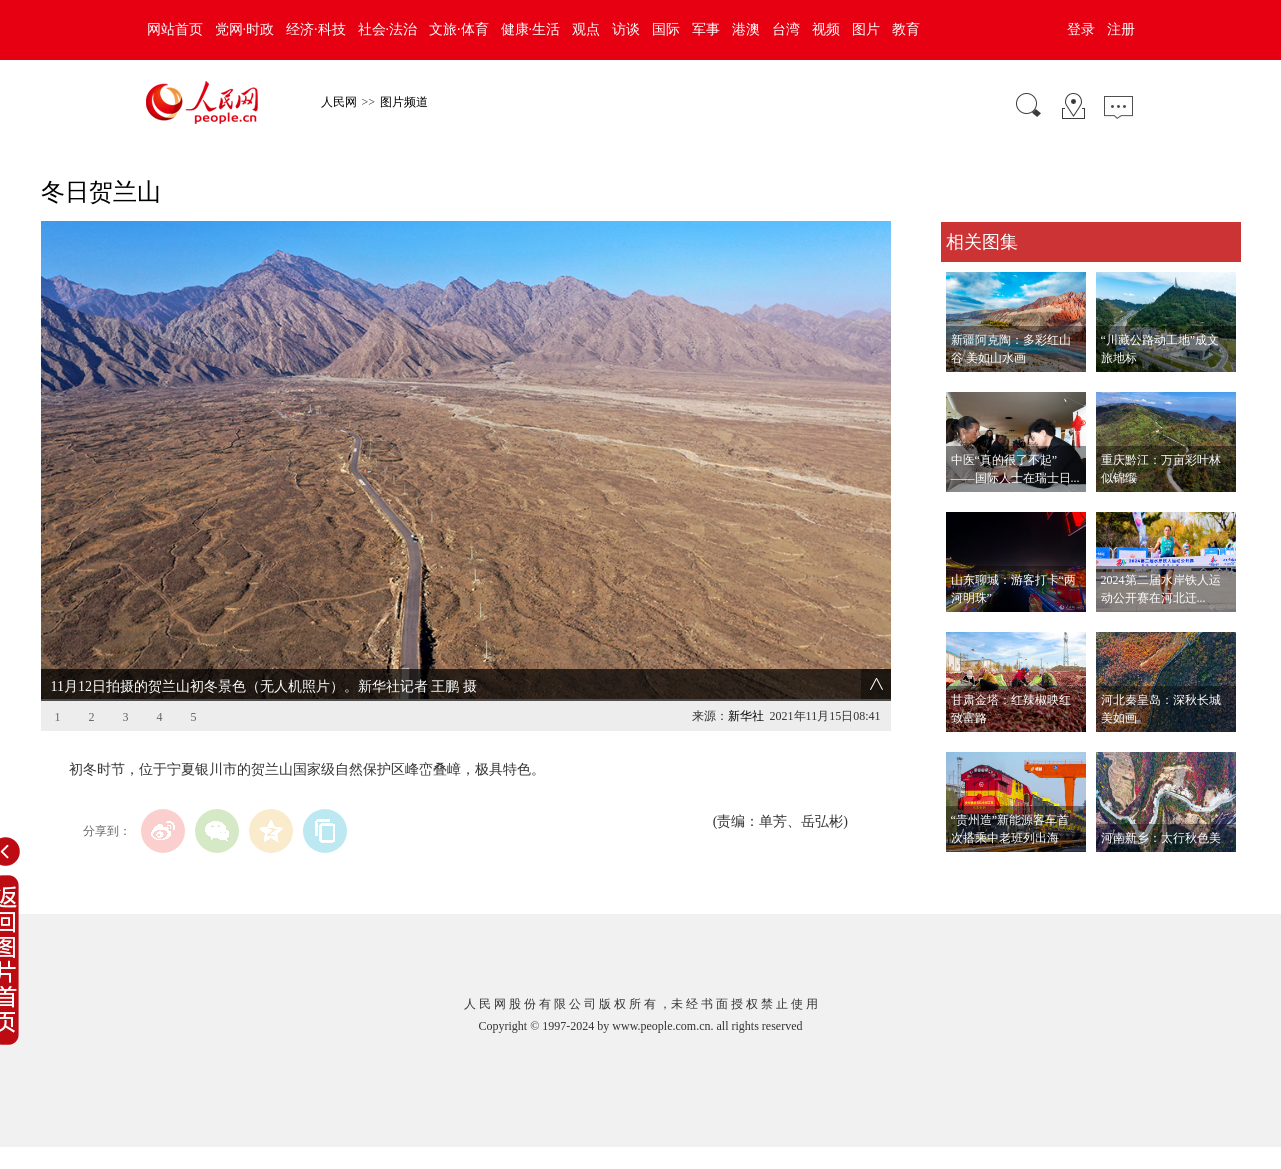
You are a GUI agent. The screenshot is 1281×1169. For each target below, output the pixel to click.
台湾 (786, 29)
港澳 (746, 29)
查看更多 (969, 872)
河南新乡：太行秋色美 (1161, 838)
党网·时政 (245, 29)
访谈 (626, 29)
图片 (866, 29)
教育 (906, 29)
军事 (706, 29)
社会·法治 (388, 29)
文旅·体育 (459, 29)
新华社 (746, 716)
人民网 (339, 102)
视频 (826, 29)
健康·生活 (531, 29)
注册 (1121, 29)
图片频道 (404, 102)
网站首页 (175, 29)
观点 (586, 29)
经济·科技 (316, 29)
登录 (1081, 29)
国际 (666, 29)
